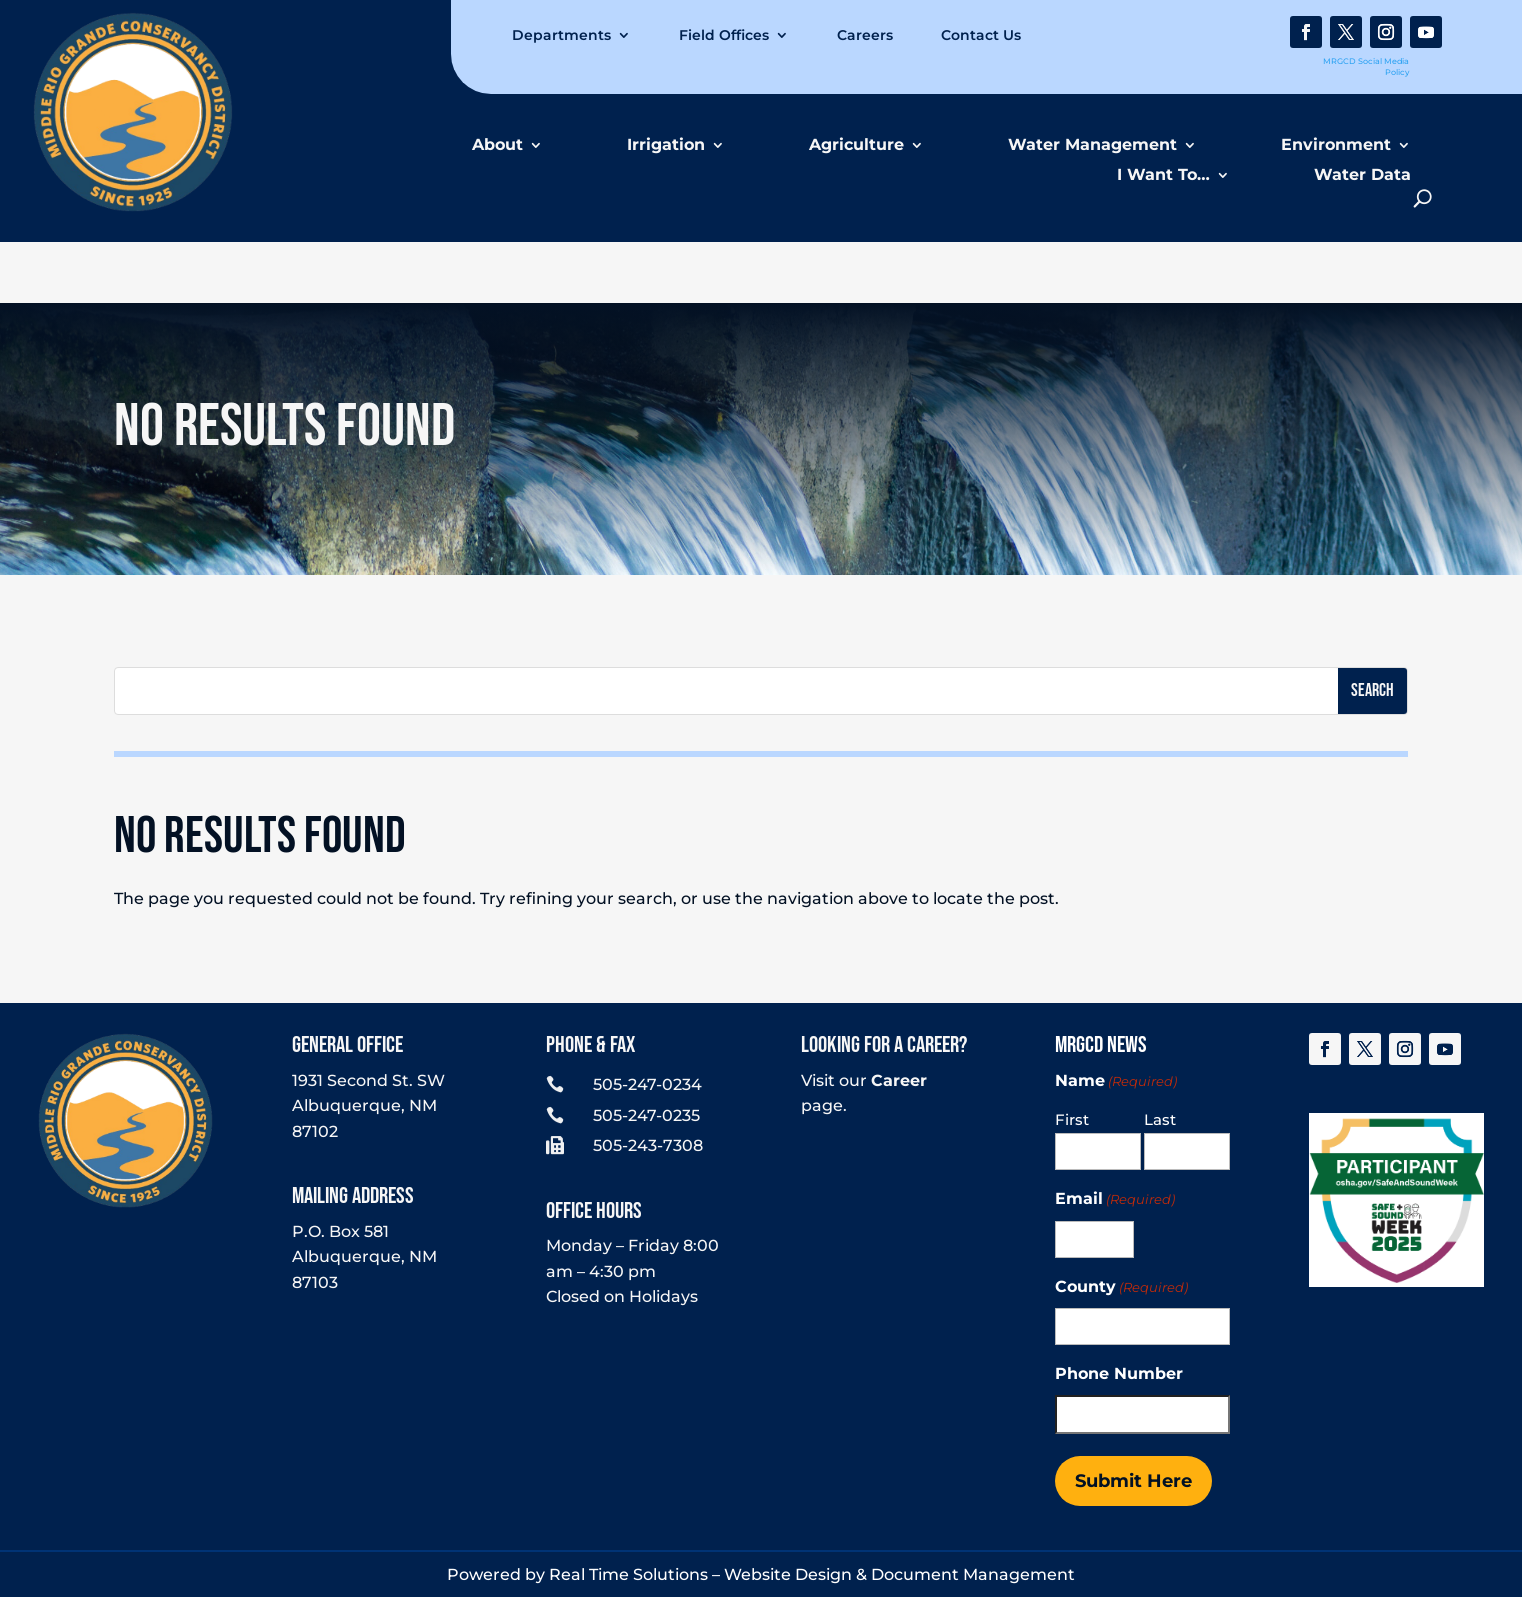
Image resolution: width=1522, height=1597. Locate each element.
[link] (133, 206)
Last (1160, 1119)
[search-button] (1422, 198)
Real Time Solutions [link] (628, 1574)
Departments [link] (561, 35)
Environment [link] (1336, 144)
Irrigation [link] (666, 144)
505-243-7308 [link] (648, 1145)
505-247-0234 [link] (647, 1084)
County (1121, 1288)
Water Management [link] (1092, 144)
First (1072, 1119)
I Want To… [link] (1163, 174)
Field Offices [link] (724, 35)
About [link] (497, 144)
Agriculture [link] (856, 144)
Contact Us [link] (981, 35)
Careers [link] (865, 35)
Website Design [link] (788, 1574)
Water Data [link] (1362, 174)
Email (1115, 1200)
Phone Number (1119, 1373)
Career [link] (899, 1080)
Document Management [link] (973, 1574)
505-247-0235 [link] (646, 1115)
